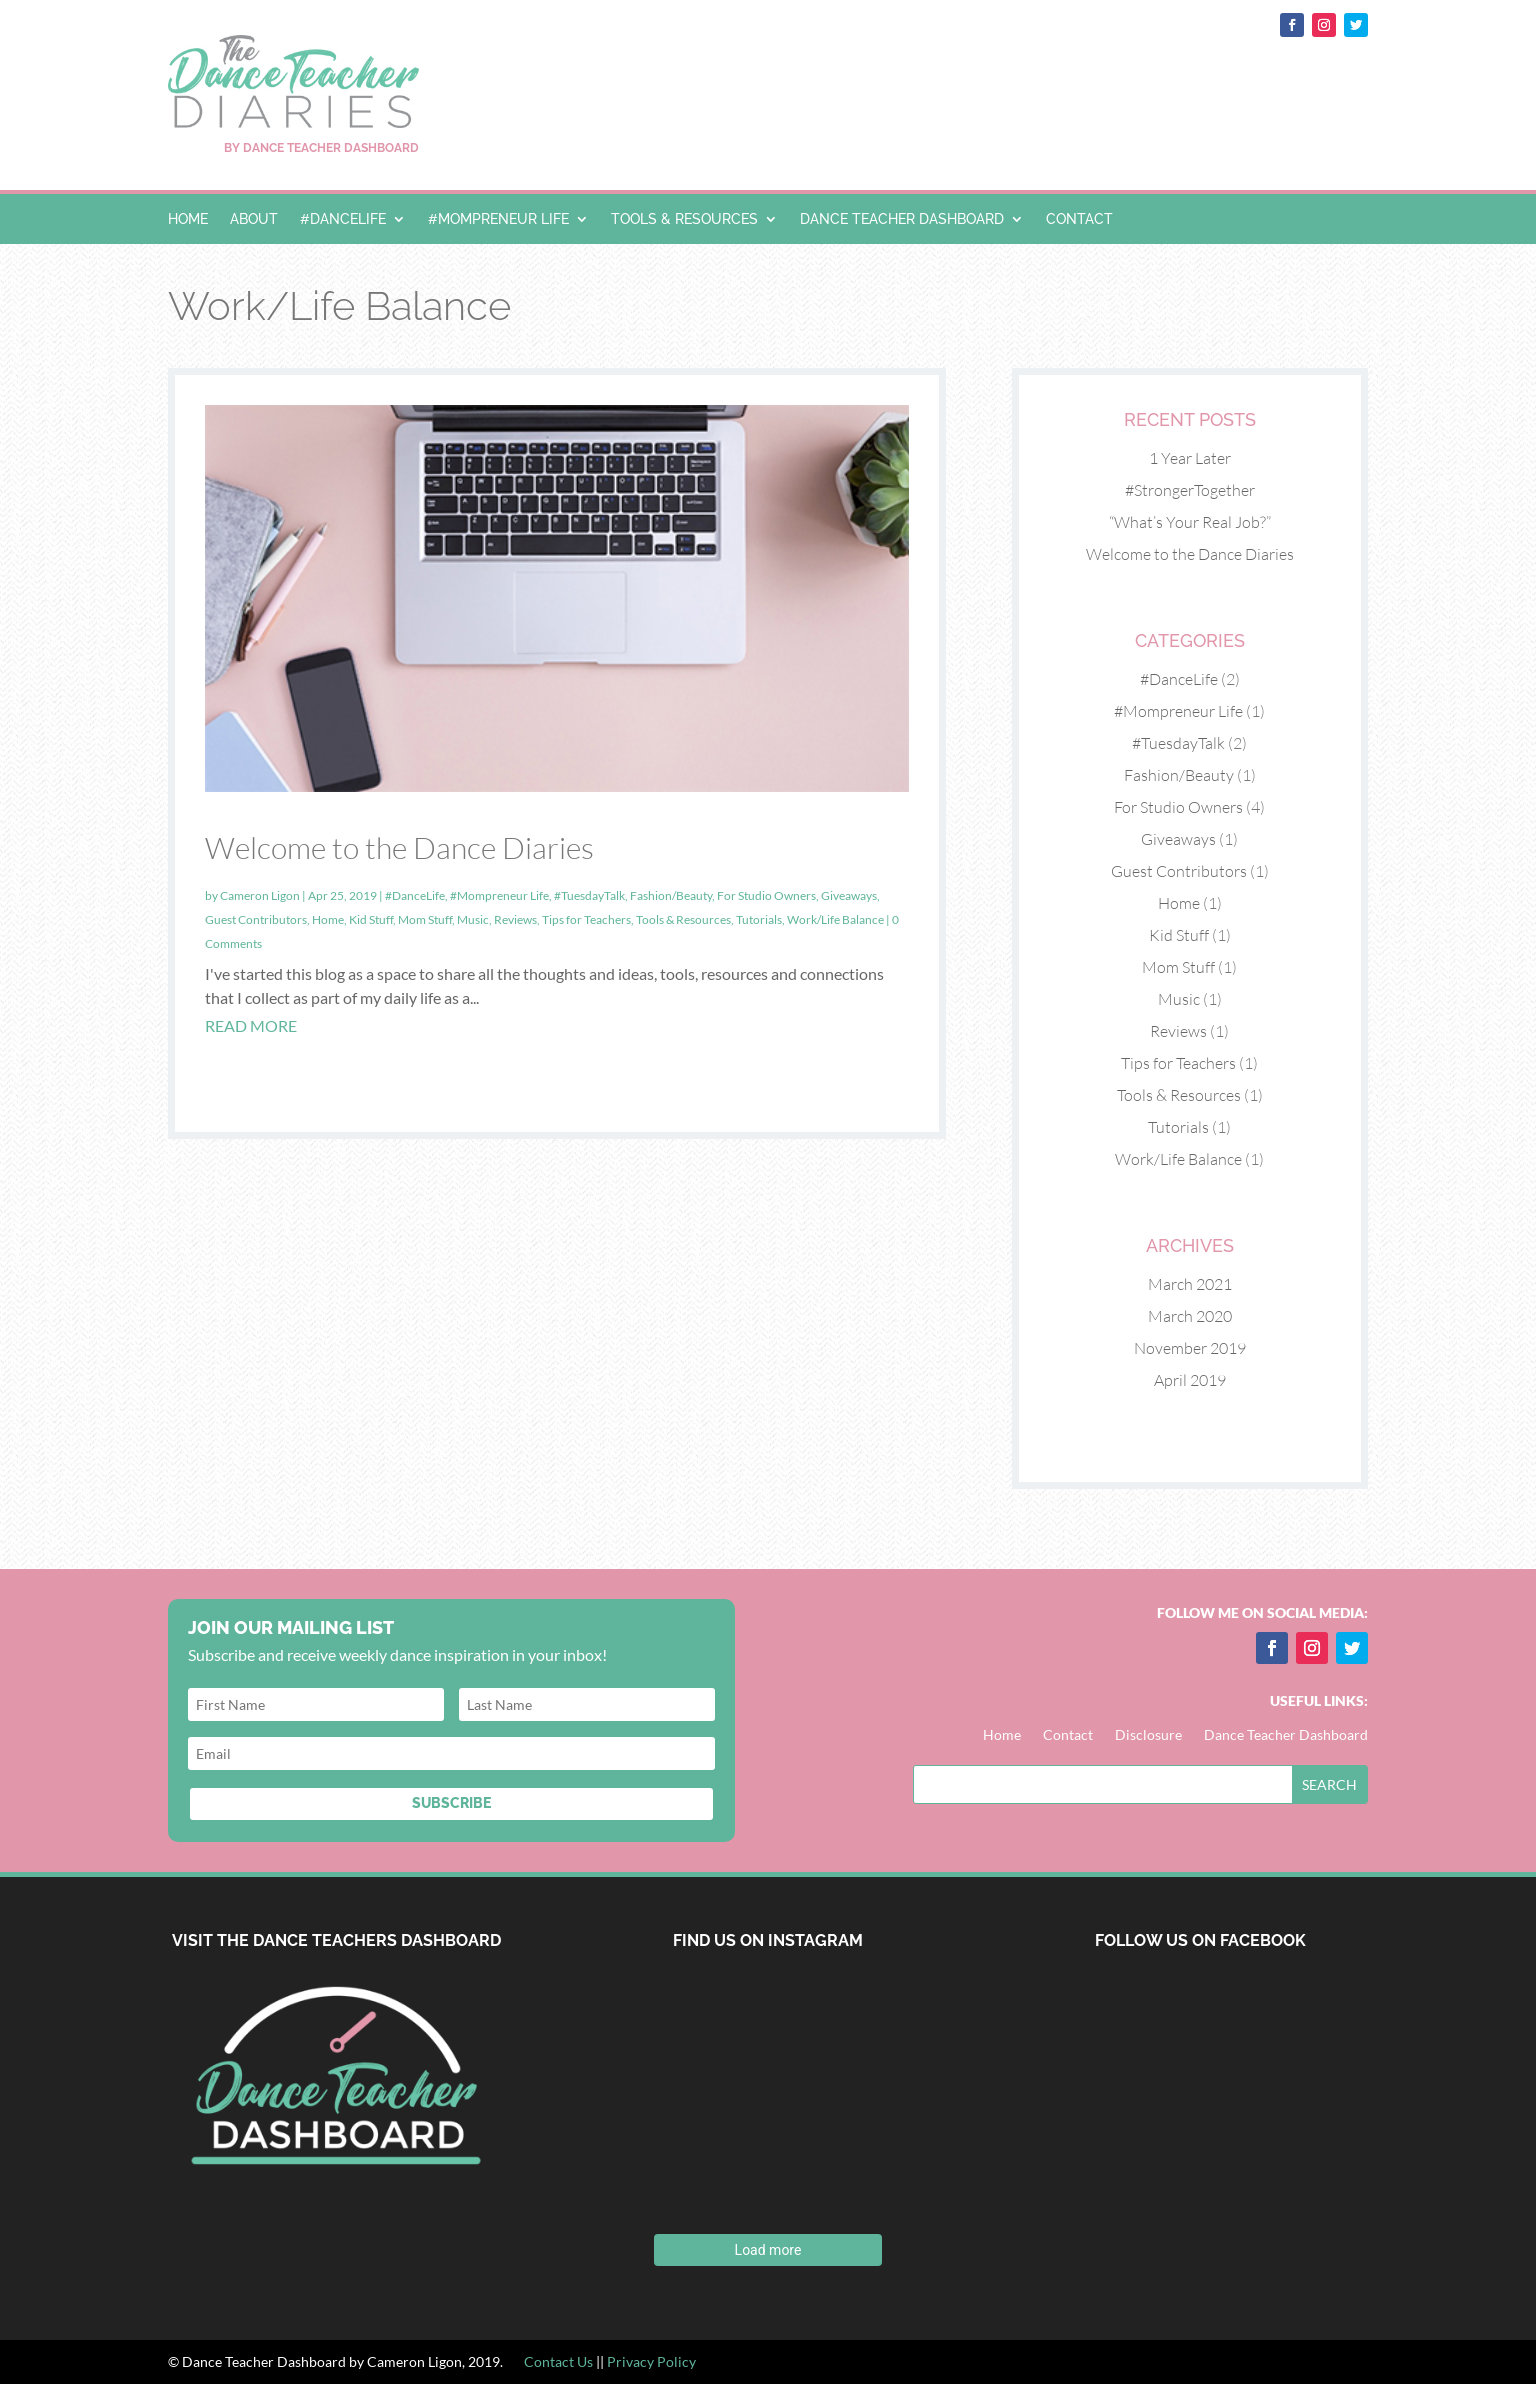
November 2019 (1190, 1348)
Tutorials (759, 919)
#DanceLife (343, 219)
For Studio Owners (766, 895)
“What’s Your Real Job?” (1190, 522)
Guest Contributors (256, 919)
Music (473, 919)
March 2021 (1190, 1284)
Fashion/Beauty (671, 895)
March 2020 (1190, 1316)
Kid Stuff (371, 919)
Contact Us (560, 2361)
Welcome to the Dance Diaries (399, 847)
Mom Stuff (425, 919)
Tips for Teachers (586, 919)
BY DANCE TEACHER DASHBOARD (321, 148)
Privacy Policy (651, 2361)
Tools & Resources (684, 219)
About (254, 219)
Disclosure (1148, 1735)
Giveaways (849, 895)
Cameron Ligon (260, 895)
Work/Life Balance (835, 919)
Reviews (515, 919)
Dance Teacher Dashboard (902, 219)
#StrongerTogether (1190, 490)
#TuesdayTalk (589, 895)
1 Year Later (1190, 458)
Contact (1079, 219)
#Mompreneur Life (498, 219)
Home (188, 219)
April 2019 (1190, 1380)
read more (251, 1025)
